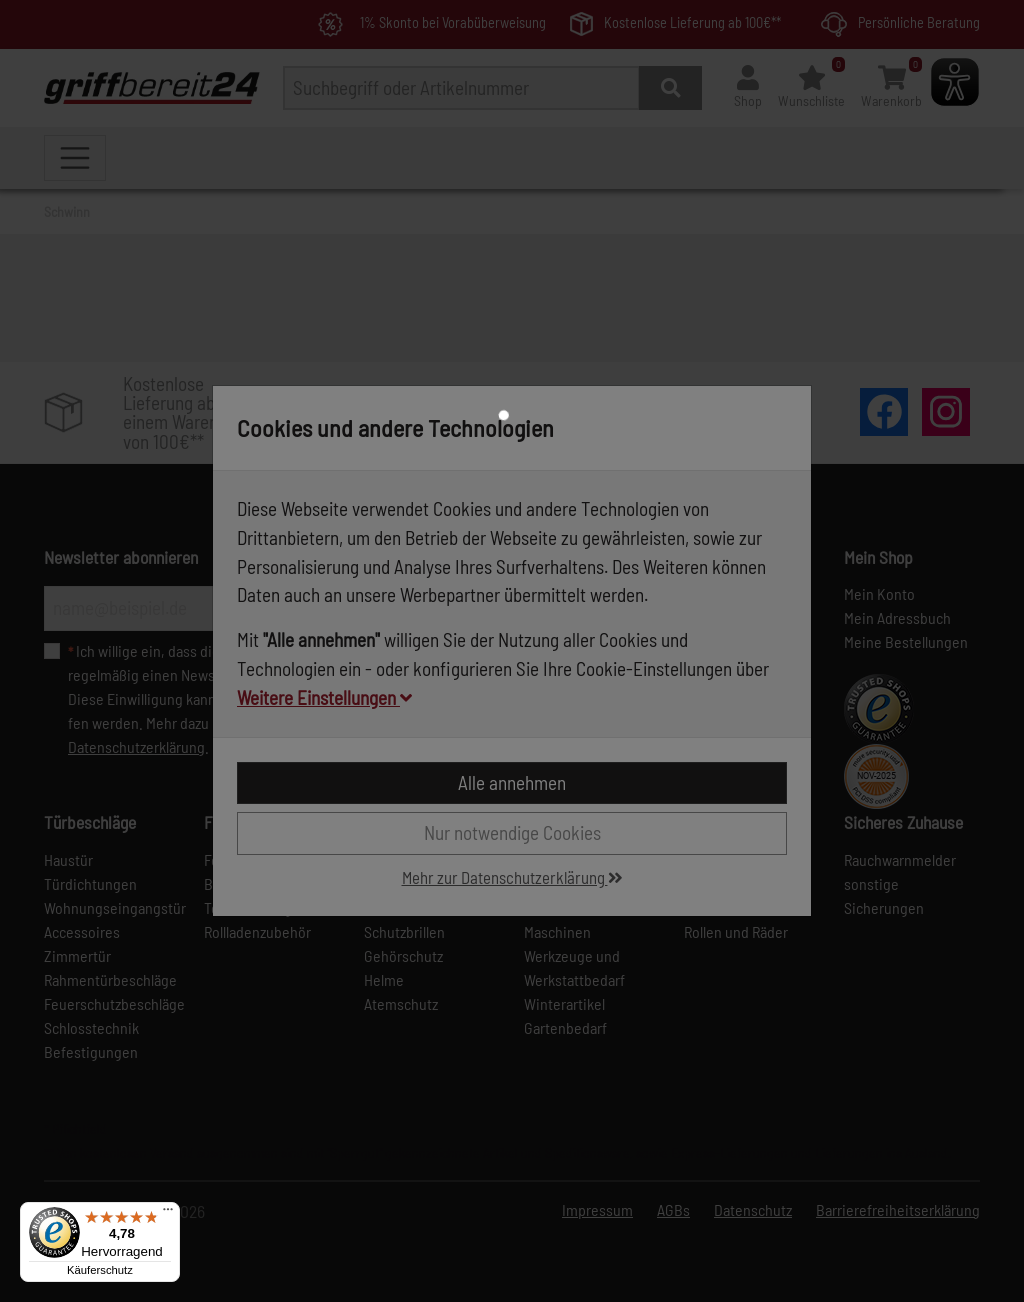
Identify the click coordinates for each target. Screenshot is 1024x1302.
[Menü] (168, 1214)
